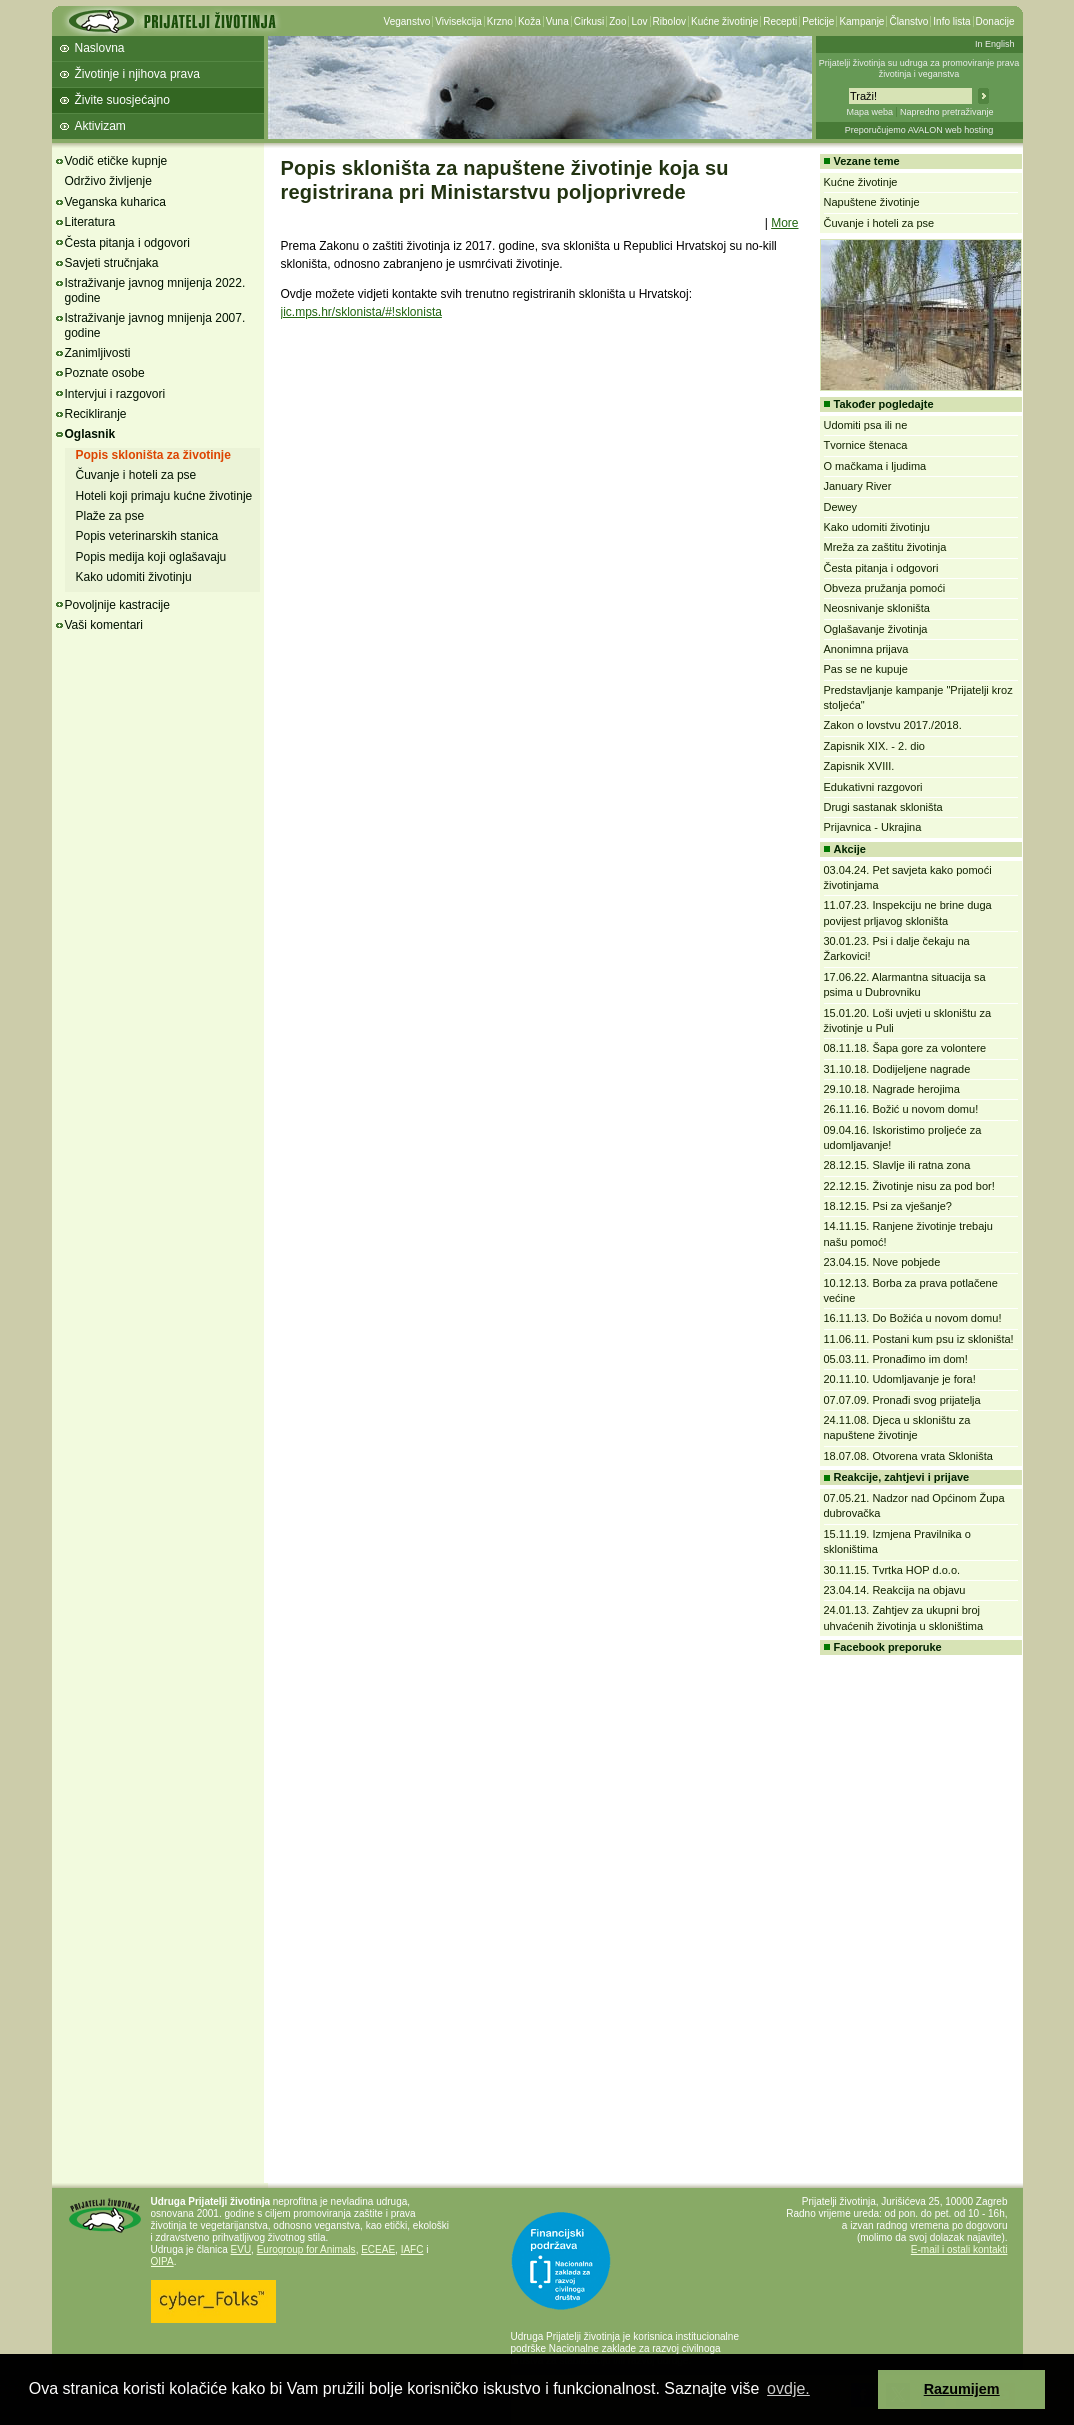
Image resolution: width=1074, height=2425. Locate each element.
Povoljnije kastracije (117, 605)
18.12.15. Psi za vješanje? (888, 1206)
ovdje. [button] (788, 2388)
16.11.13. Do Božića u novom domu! (913, 1318)
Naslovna (100, 48)
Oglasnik (90, 434)
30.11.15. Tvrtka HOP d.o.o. (892, 1570)
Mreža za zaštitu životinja (885, 547)
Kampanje (861, 21)
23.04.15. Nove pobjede (882, 1262)
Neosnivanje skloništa (877, 608)
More (784, 223)
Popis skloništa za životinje (153, 455)
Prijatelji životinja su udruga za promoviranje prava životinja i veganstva (919, 68)
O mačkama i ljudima (875, 466)
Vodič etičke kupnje (116, 161)
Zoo (617, 21)
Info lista (951, 21)
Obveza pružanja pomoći (885, 588)
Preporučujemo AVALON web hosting (919, 130)
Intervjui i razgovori (115, 394)
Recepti (780, 21)
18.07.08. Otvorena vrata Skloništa (908, 1456)
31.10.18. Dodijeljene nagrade (897, 1069)
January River (858, 486)
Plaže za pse (110, 516)
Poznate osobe (105, 373)
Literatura (90, 222)
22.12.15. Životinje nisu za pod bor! (909, 1186)
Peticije (818, 21)
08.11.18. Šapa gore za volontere (905, 1048)
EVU (241, 2249)
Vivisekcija (458, 21)
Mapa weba (869, 112)
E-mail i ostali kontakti (959, 2249)
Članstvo (908, 21)
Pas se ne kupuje (866, 669)
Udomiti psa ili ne (866, 425)
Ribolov (669, 21)
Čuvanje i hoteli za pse (136, 475)
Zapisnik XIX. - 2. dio (875, 746)
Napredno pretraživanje (947, 112)
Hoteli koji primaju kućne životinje (164, 496)
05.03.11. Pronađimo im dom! (896, 1359)
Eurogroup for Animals (306, 2249)
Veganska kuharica (115, 202)
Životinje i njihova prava (137, 74)
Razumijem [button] (962, 2389)
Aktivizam (100, 126)
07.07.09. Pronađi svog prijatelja (902, 1400)
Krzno (500, 21)
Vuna (557, 21)
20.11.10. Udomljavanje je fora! (900, 1379)
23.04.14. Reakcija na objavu (895, 1590)
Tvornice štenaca (866, 445)
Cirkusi (589, 21)
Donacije (995, 21)
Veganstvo (407, 21)
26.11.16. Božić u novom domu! (901, 1109)
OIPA (162, 2261)
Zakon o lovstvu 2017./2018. (893, 725)
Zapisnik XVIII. (859, 766)
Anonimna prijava (866, 649)
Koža (529, 21)
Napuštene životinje (872, 202)
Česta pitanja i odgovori (127, 243)
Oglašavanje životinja (876, 629)
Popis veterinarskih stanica (147, 536)
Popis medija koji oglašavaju (151, 557)
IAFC (412, 2249)
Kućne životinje (724, 21)
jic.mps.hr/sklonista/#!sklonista (361, 312)
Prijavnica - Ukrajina (873, 827)
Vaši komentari (104, 625)
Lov (639, 21)
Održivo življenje (108, 181)
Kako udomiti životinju (134, 577)
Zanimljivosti (98, 353)
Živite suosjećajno (122, 100)
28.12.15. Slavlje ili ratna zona (897, 1165)
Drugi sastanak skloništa (883, 807)
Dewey (841, 507)
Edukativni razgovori (873, 787)
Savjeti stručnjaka (112, 263)
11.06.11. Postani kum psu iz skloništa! (919, 1339)
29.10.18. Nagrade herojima (892, 1089)
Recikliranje (96, 414)
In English (995, 44)
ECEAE (378, 2249)
